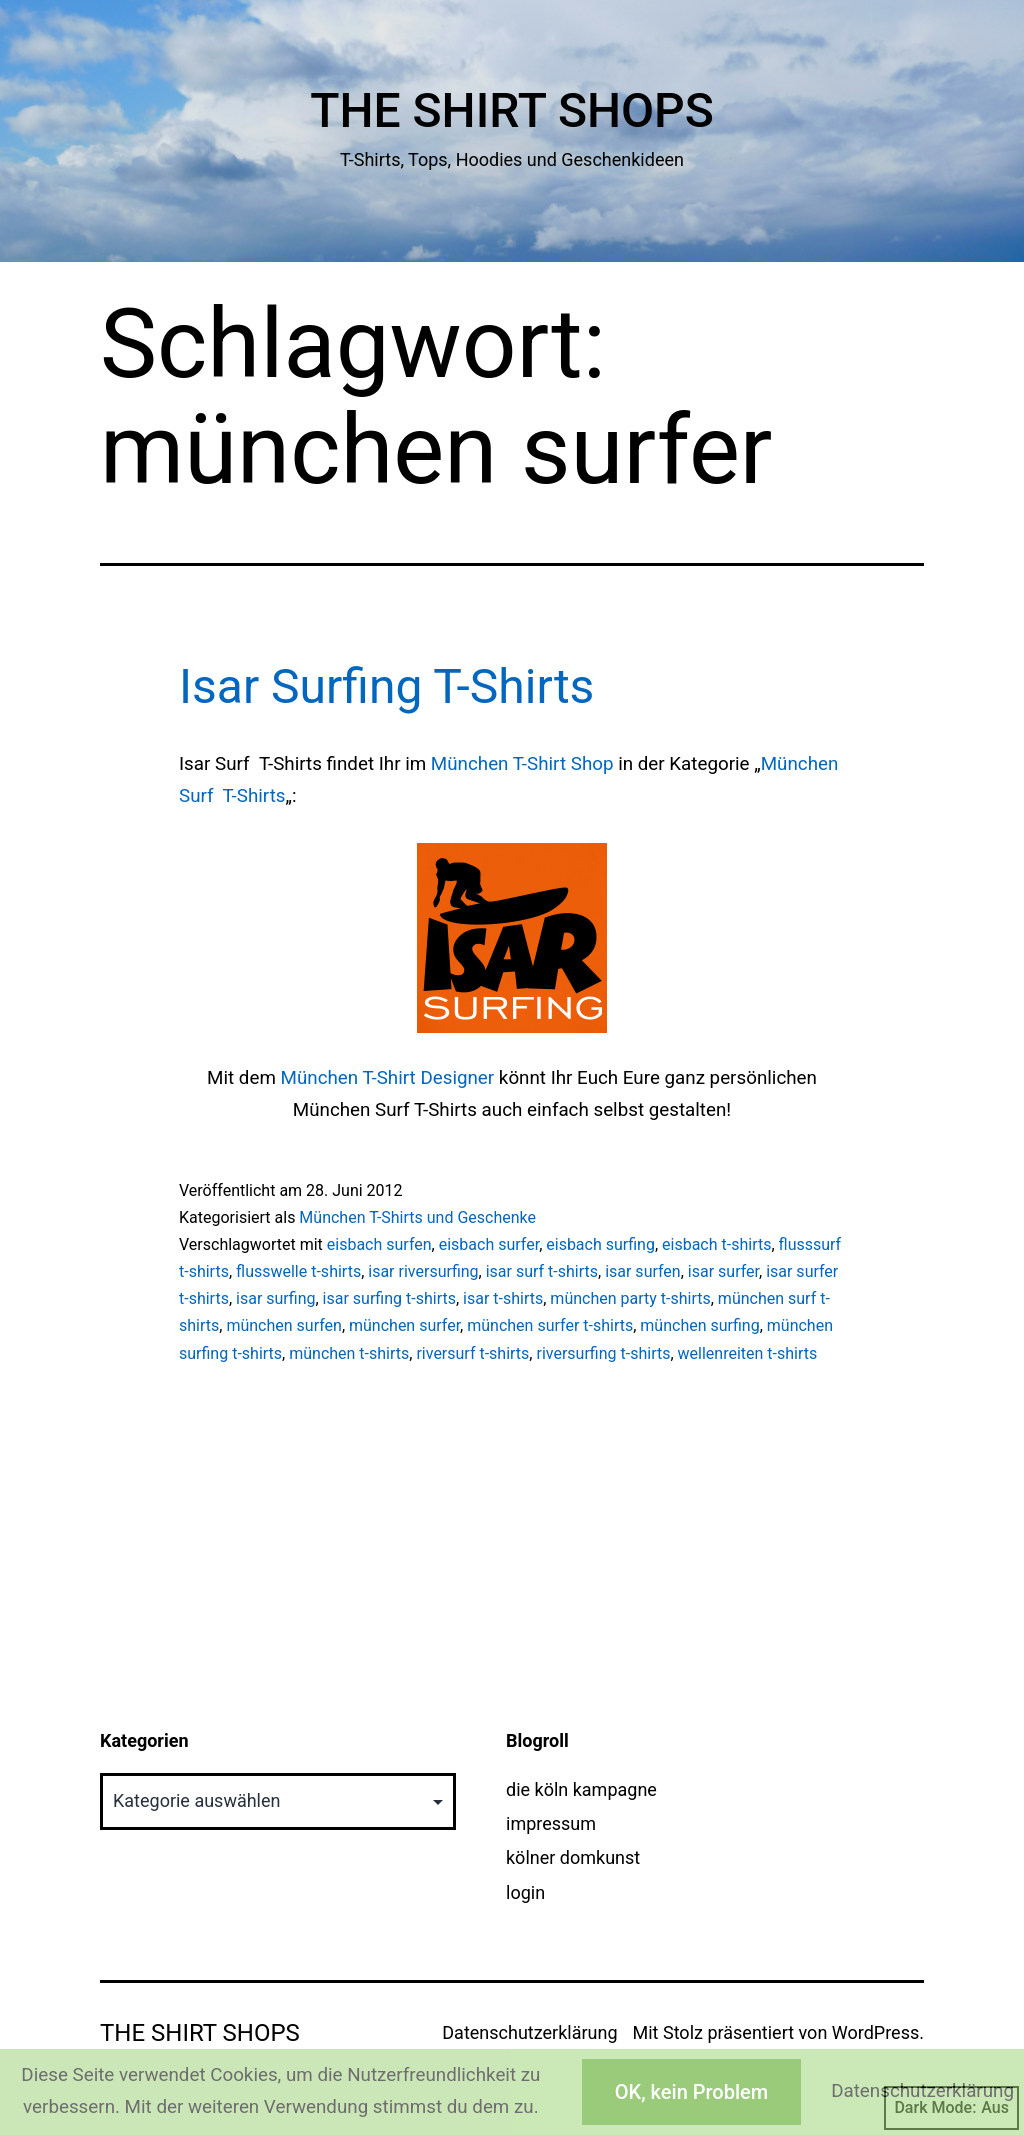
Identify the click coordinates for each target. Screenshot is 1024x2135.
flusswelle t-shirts (298, 1271)
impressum (551, 1823)
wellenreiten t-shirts (748, 1353)
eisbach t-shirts (716, 1244)
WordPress (875, 2032)
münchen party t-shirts (630, 1298)
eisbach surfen (379, 1244)
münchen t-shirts (349, 1353)
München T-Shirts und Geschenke (417, 1217)
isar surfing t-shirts (389, 1298)
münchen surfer (404, 1325)
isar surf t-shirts (542, 1271)
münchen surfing (699, 1325)
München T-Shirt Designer (388, 1078)
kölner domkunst (573, 1857)
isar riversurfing (423, 1271)
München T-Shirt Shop (522, 764)
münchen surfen (283, 1325)
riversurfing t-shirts (603, 1353)
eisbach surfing (600, 1244)
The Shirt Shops (512, 110)
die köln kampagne (581, 1789)
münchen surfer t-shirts (550, 1325)
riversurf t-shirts (472, 1353)
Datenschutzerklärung (529, 2032)
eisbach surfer (489, 1244)
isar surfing (275, 1298)
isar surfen (643, 1271)
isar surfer (723, 1271)
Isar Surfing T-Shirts (386, 686)
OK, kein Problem (691, 2092)
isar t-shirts (503, 1298)
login (525, 1892)
